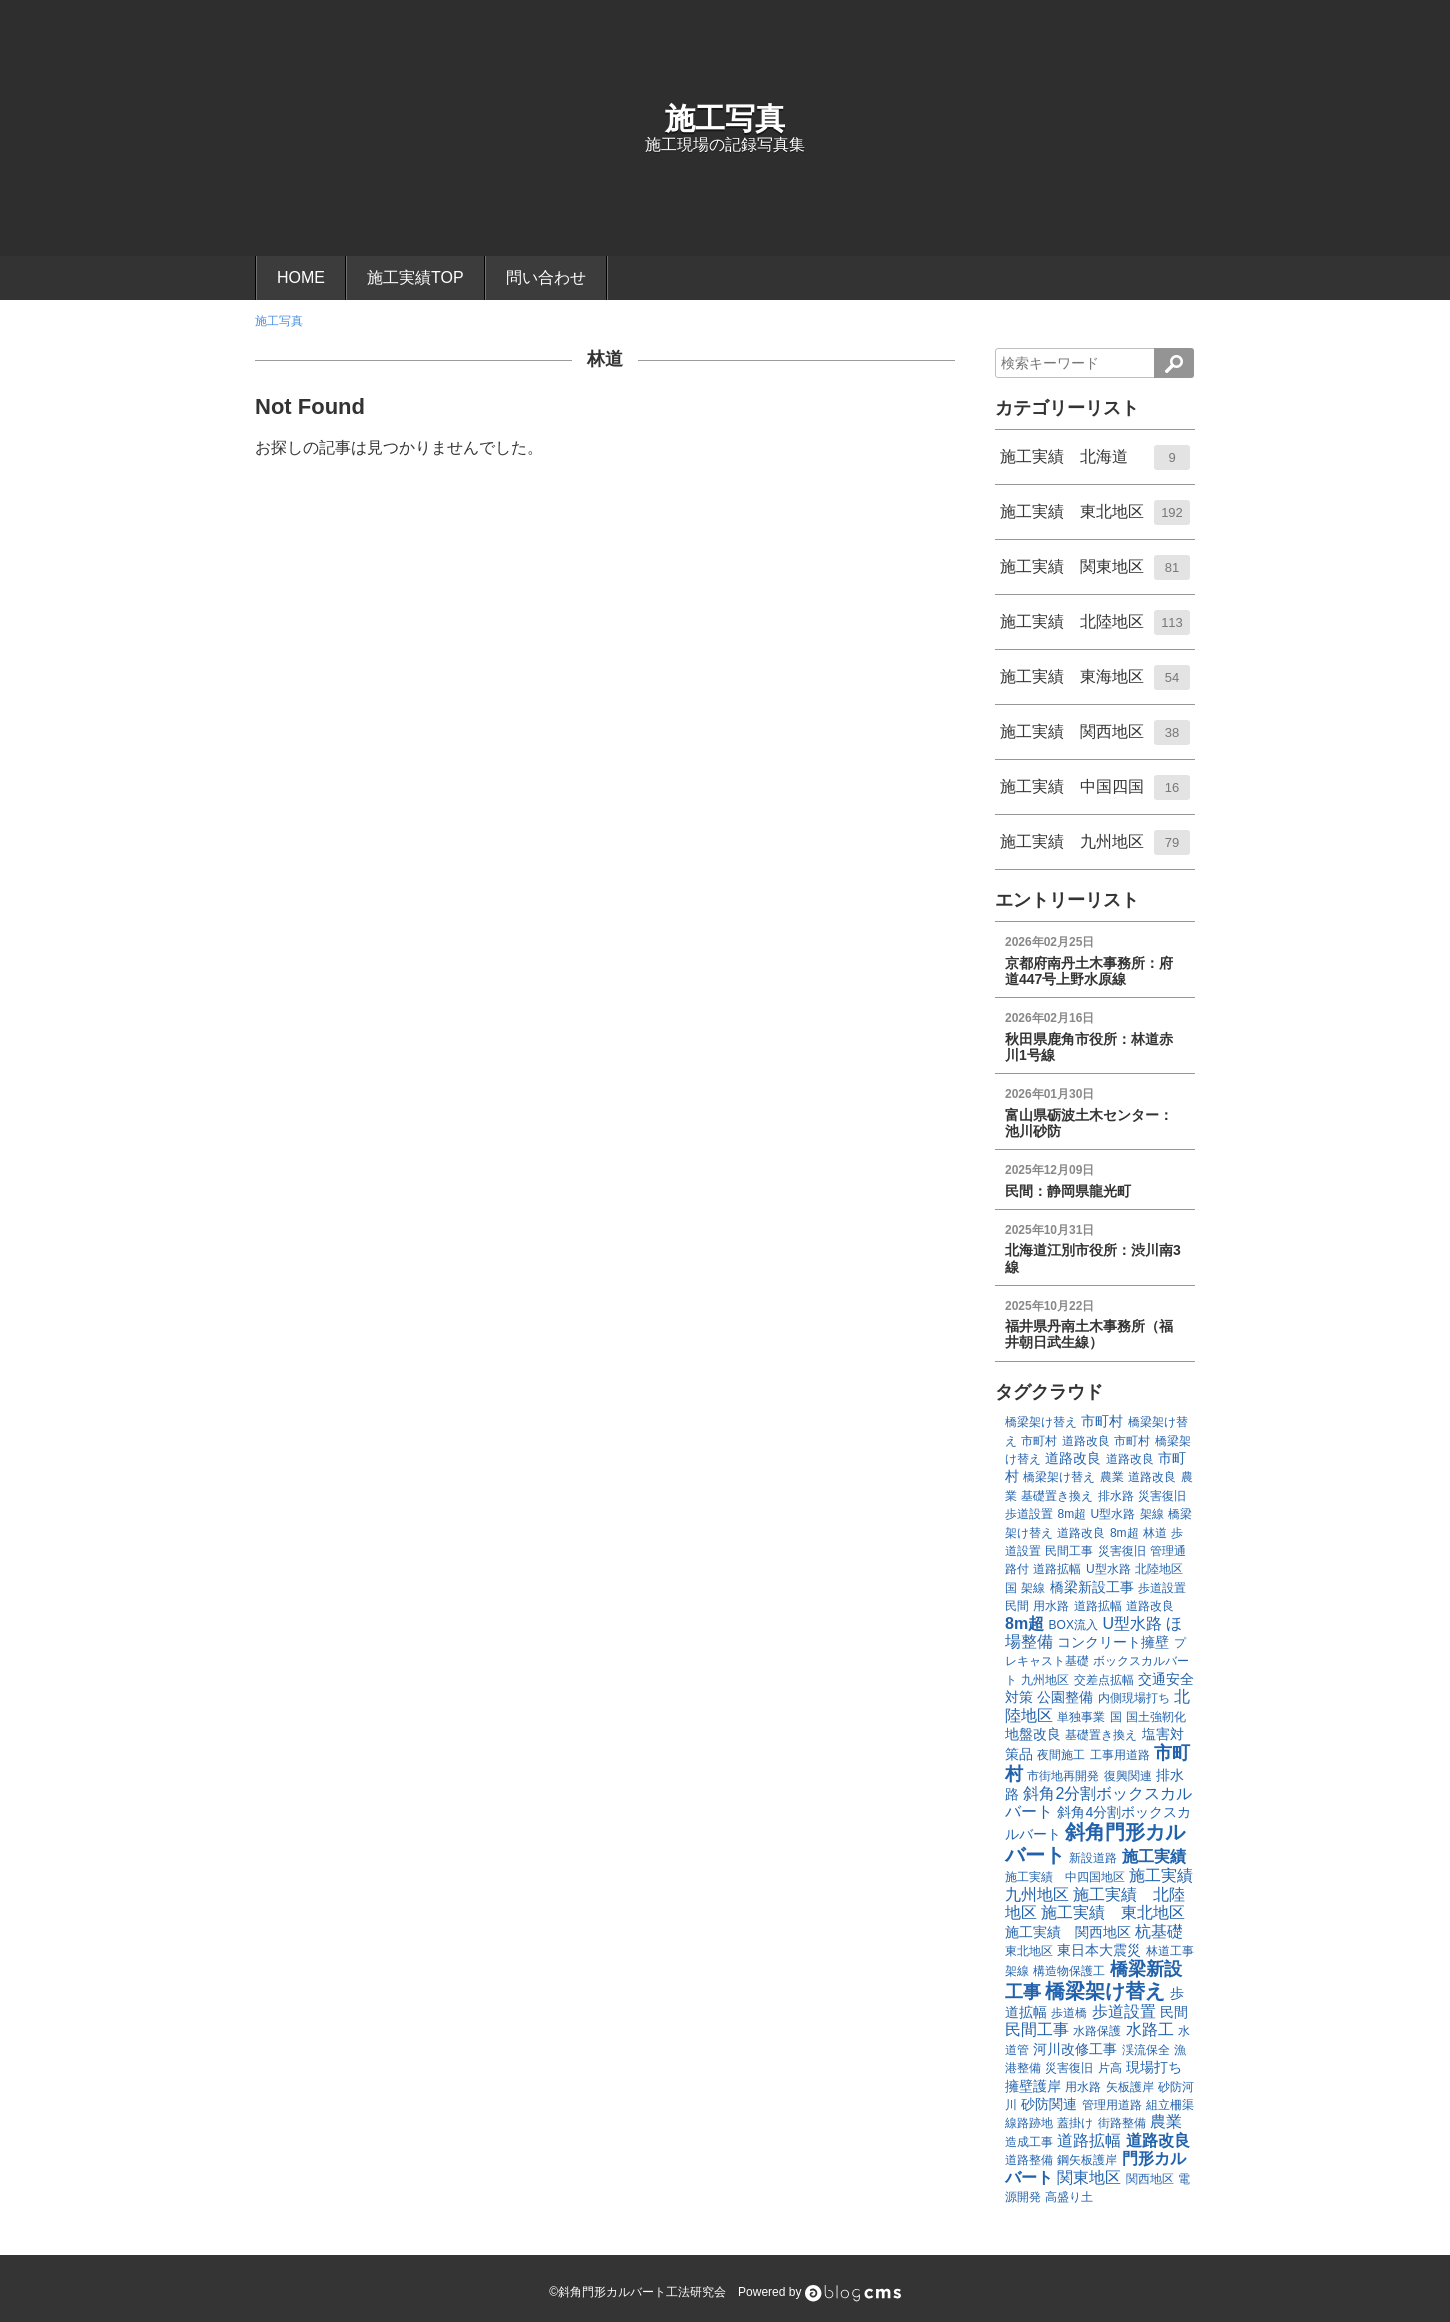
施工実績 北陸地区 (1095, 629)
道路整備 (1029, 2160)
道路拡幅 (1057, 1569)
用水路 (1051, 1606)
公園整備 (1065, 1697)
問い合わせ (546, 277)
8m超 (1071, 1514)
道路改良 (1086, 1441)
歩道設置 (1029, 1514)
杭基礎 (1159, 1931)
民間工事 (1069, 1551)
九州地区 (1045, 1680)
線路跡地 (1029, 2123)
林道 (605, 359)
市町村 (1102, 1421)
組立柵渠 (1170, 2105)
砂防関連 (1049, 2104)
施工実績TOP (415, 277)
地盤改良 (1033, 1734)
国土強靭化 (1156, 1717)
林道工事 (1170, 1951)
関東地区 (1089, 2177)
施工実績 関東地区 (1095, 574)
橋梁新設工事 (1092, 1587)
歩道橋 (1069, 2013)
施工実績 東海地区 (1095, 684)
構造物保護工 (1069, 1971)
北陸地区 (1159, 1569)
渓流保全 (1146, 2050)
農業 (1112, 1477)
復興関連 (1128, 1776)
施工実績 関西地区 (1095, 739)
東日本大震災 (1099, 1950)
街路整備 (1122, 2123)
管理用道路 (1112, 2105)
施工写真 (725, 118)
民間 (1017, 1606)
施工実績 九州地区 (1095, 849)
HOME (301, 277)
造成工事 (1029, 2142)
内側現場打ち (1134, 1698)
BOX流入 (1073, 1625)
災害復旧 (1162, 1496)
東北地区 (1029, 1951)
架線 (1152, 1514)
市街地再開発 (1063, 1776)
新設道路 (1093, 1858)
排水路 (1116, 1496)
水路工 (1150, 2029)
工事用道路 (1120, 1755)
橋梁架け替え (1041, 1422)
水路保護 (1097, 2031)
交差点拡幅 (1104, 1680)
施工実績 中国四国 (1095, 794)
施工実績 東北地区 (1095, 519)
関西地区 (1150, 2179)
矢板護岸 (1130, 2087)
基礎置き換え (1057, 1496)
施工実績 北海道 (1095, 464)
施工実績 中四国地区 (1065, 1877)
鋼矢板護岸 (1087, 2160)
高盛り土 (1069, 2197)
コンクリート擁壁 (1113, 1642)
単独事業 (1081, 1717)
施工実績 (1154, 1856)
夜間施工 (1061, 1755)
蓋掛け (1075, 2123)
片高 (1110, 2068)
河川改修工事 (1075, 2049)
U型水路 (1113, 1514)
